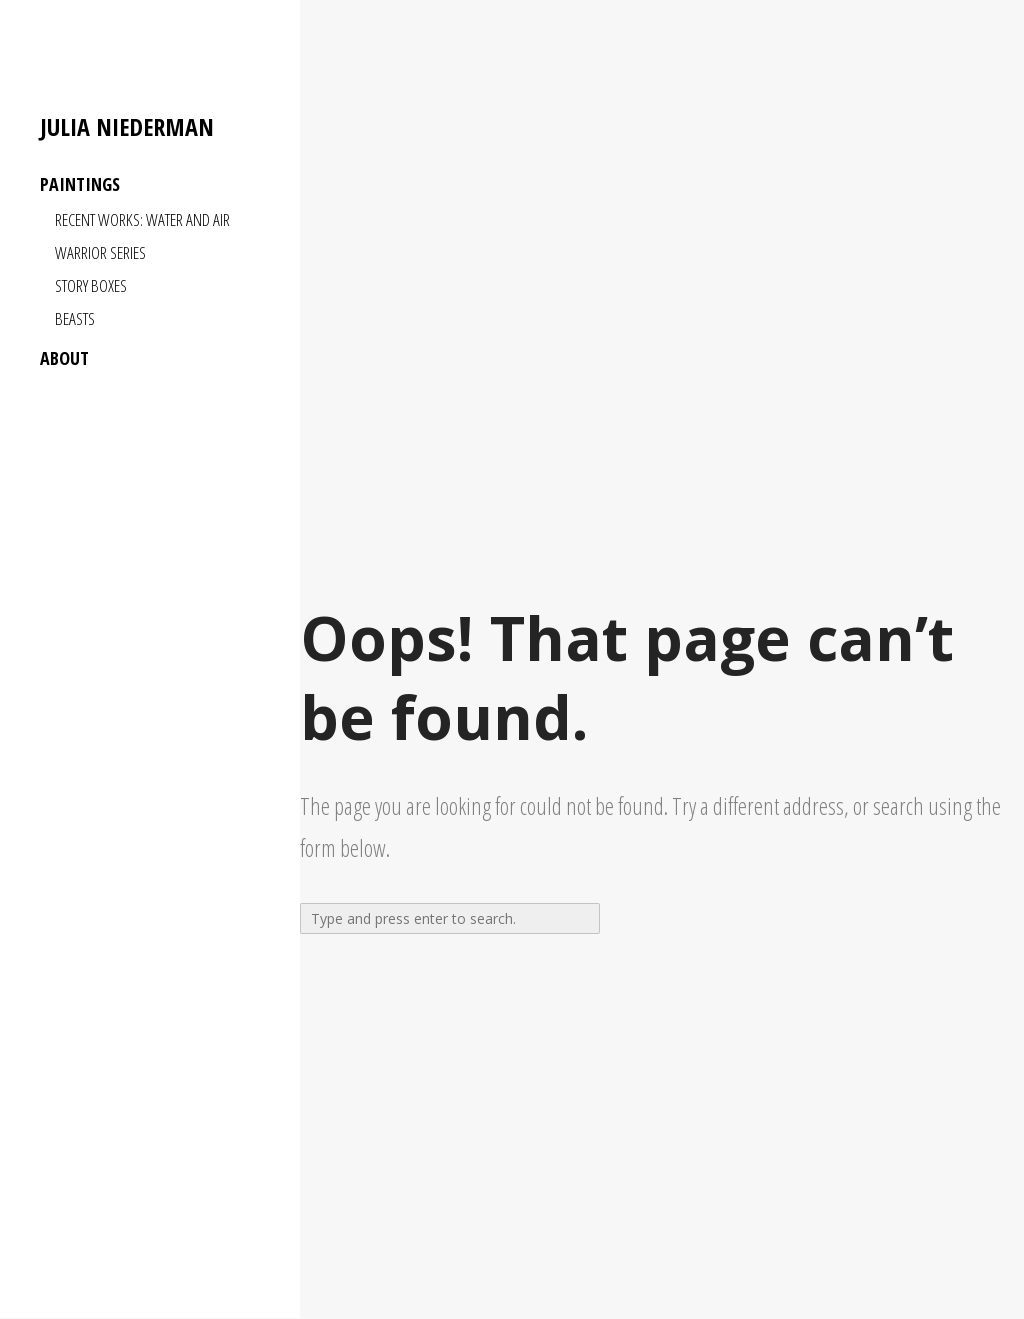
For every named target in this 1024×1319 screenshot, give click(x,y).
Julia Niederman (127, 127)
